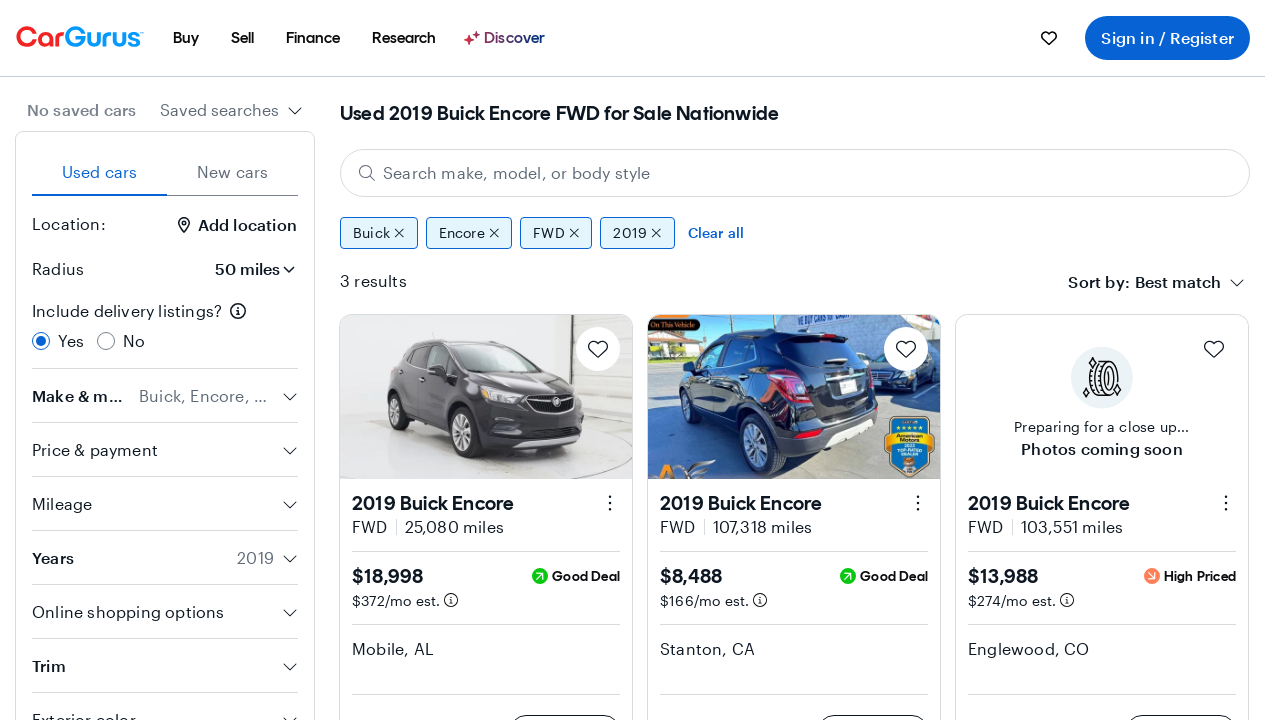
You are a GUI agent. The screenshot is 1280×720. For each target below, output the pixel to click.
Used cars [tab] (100, 171)
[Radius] (249, 269)
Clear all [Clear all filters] (716, 232)
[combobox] (231, 110)
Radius (58, 268)
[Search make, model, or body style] (795, 173)
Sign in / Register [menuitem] (1167, 37)
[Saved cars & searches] (1049, 38)
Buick (379, 233)
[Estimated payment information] (451, 600)
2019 (637, 233)
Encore (469, 233)
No (134, 340)
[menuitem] (186, 38)
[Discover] (507, 38)
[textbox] (1178, 282)
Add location (237, 224)
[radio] (41, 341)
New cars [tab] (233, 171)
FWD (556, 233)
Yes (71, 340)
